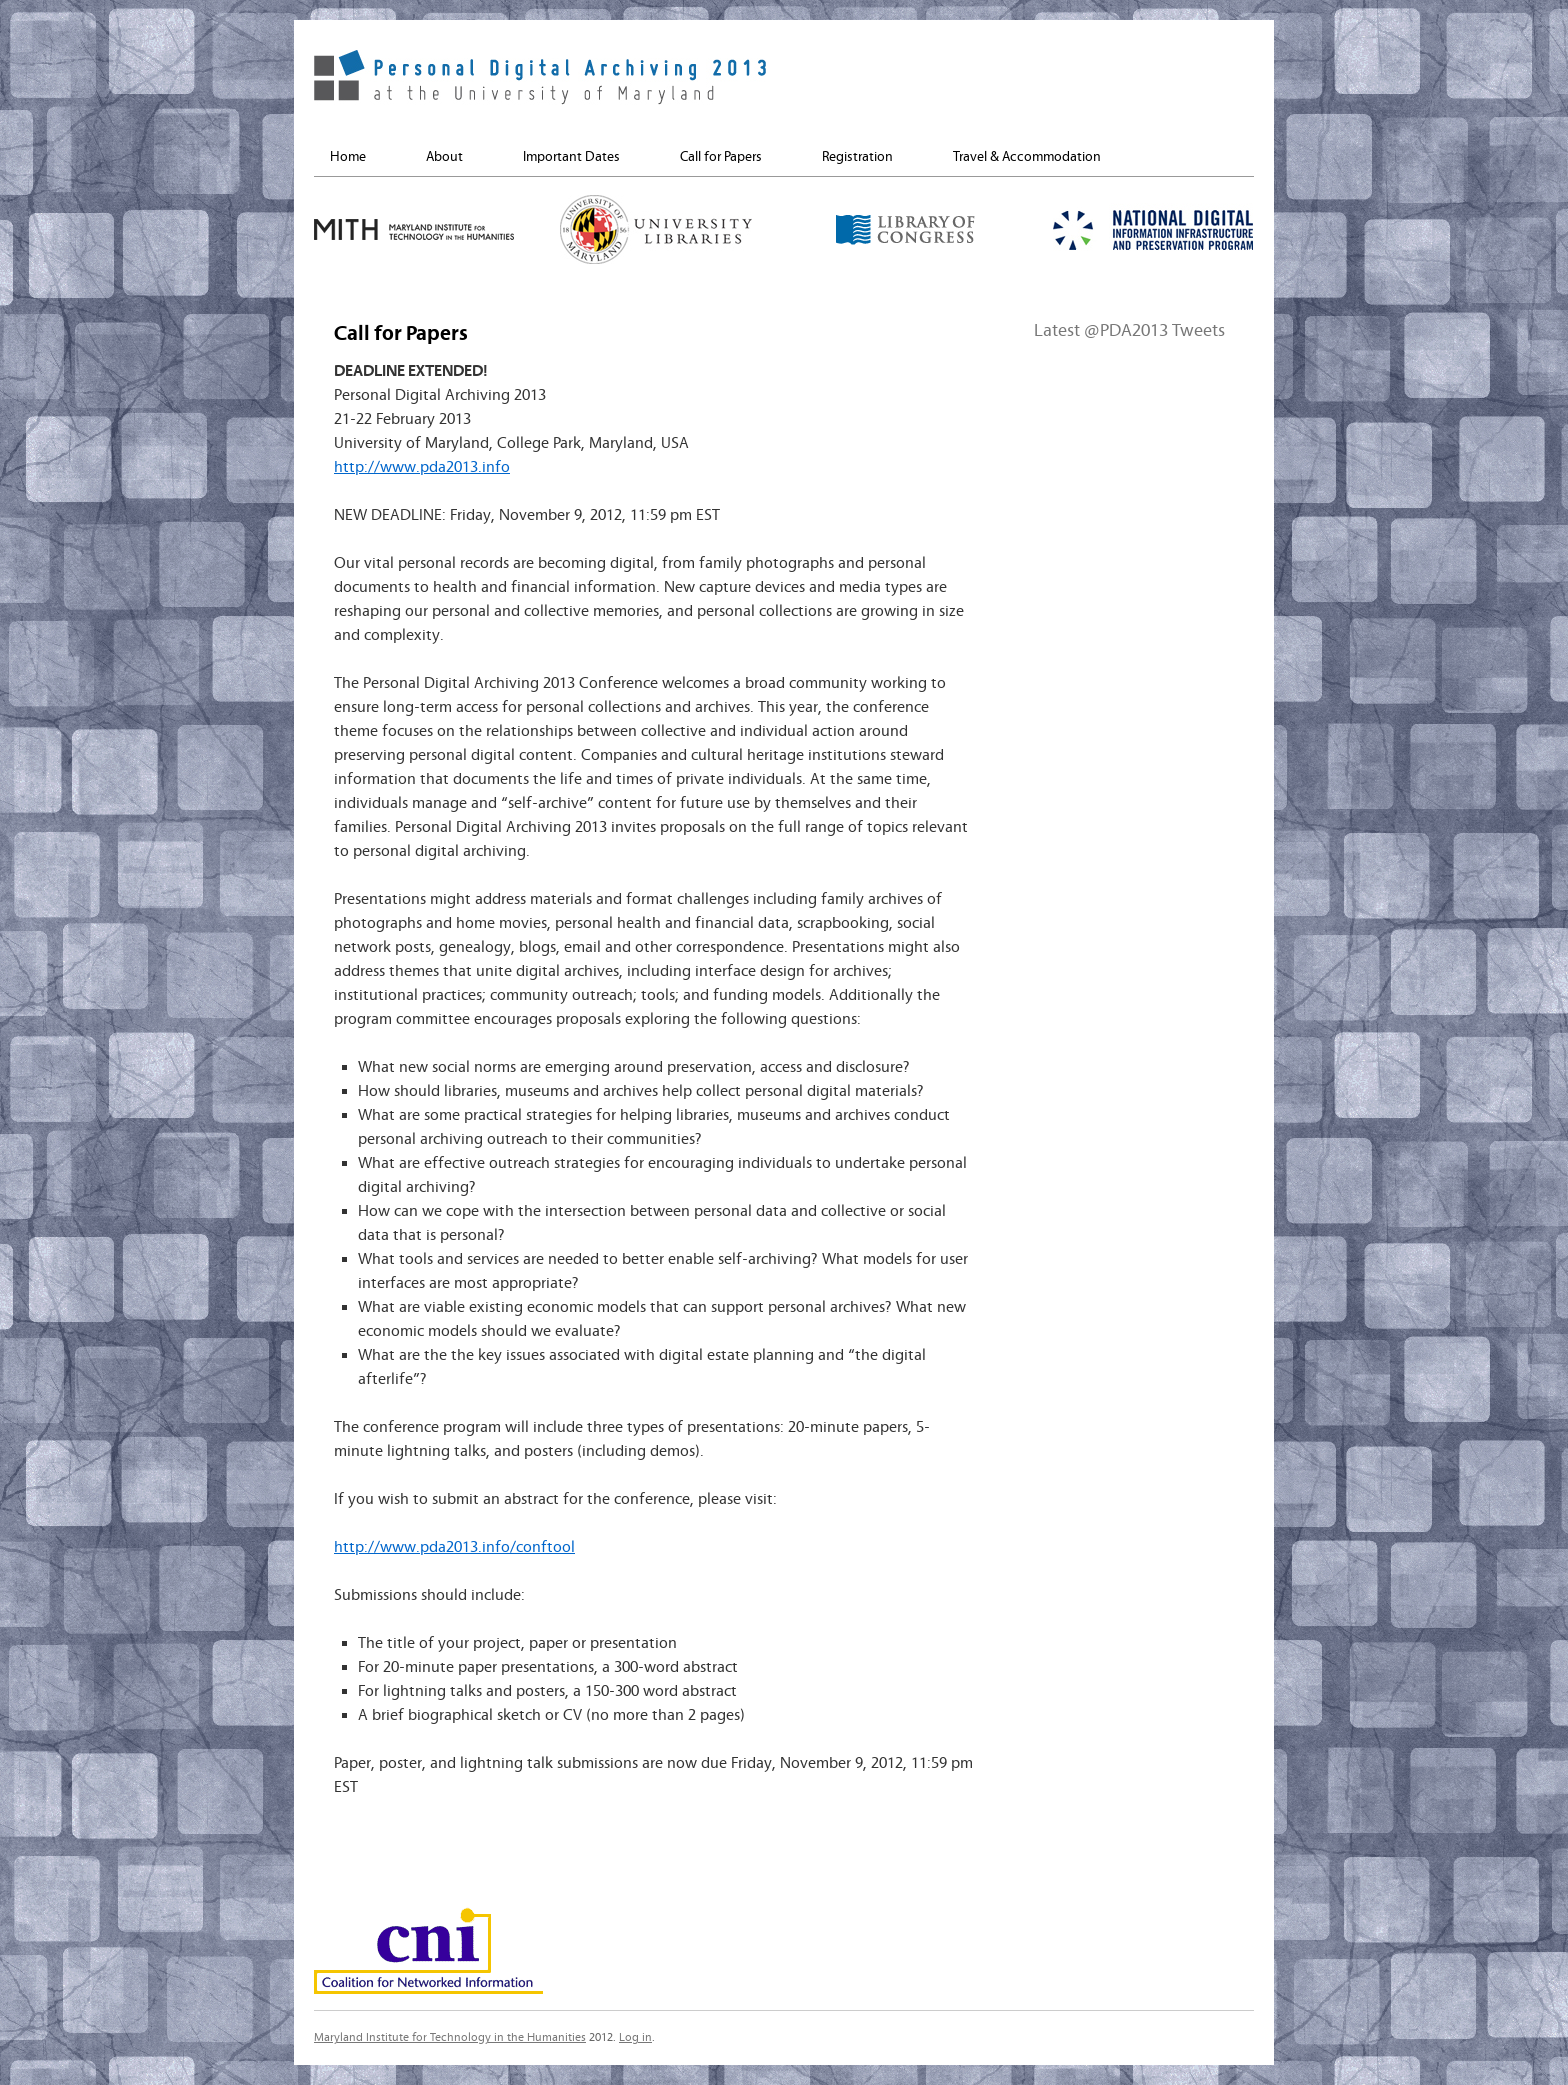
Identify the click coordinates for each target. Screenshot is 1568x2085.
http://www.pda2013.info (422, 467)
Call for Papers (721, 157)
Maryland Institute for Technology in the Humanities (450, 2037)
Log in (635, 2037)
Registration (857, 157)
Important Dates (571, 157)
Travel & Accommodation (1027, 157)
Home (348, 157)
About (444, 157)
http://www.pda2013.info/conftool (454, 1547)
